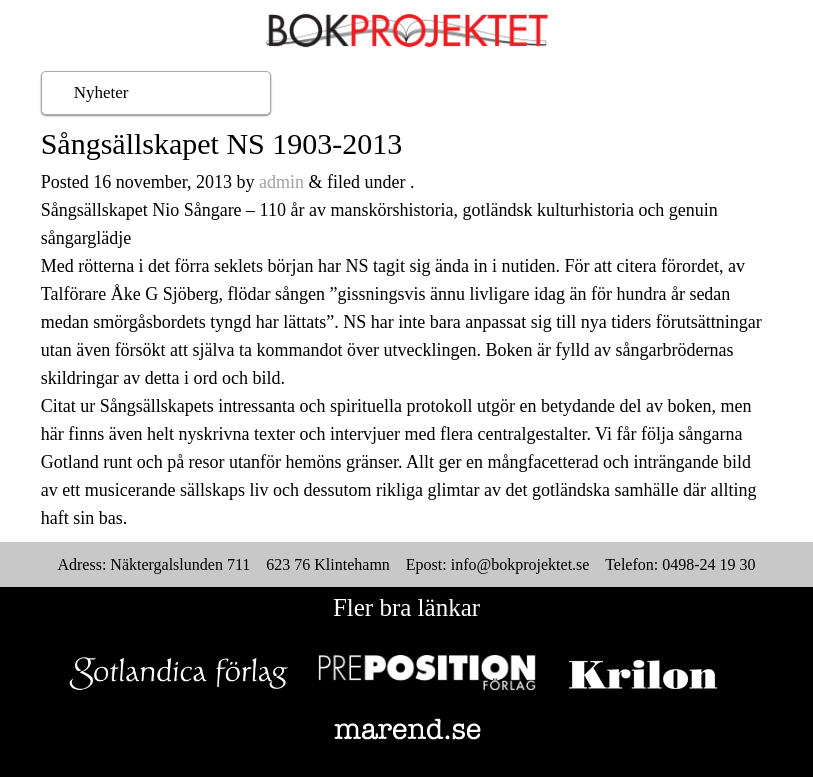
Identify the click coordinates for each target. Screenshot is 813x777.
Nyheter (101, 92)
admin (281, 182)
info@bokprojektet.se (520, 564)
